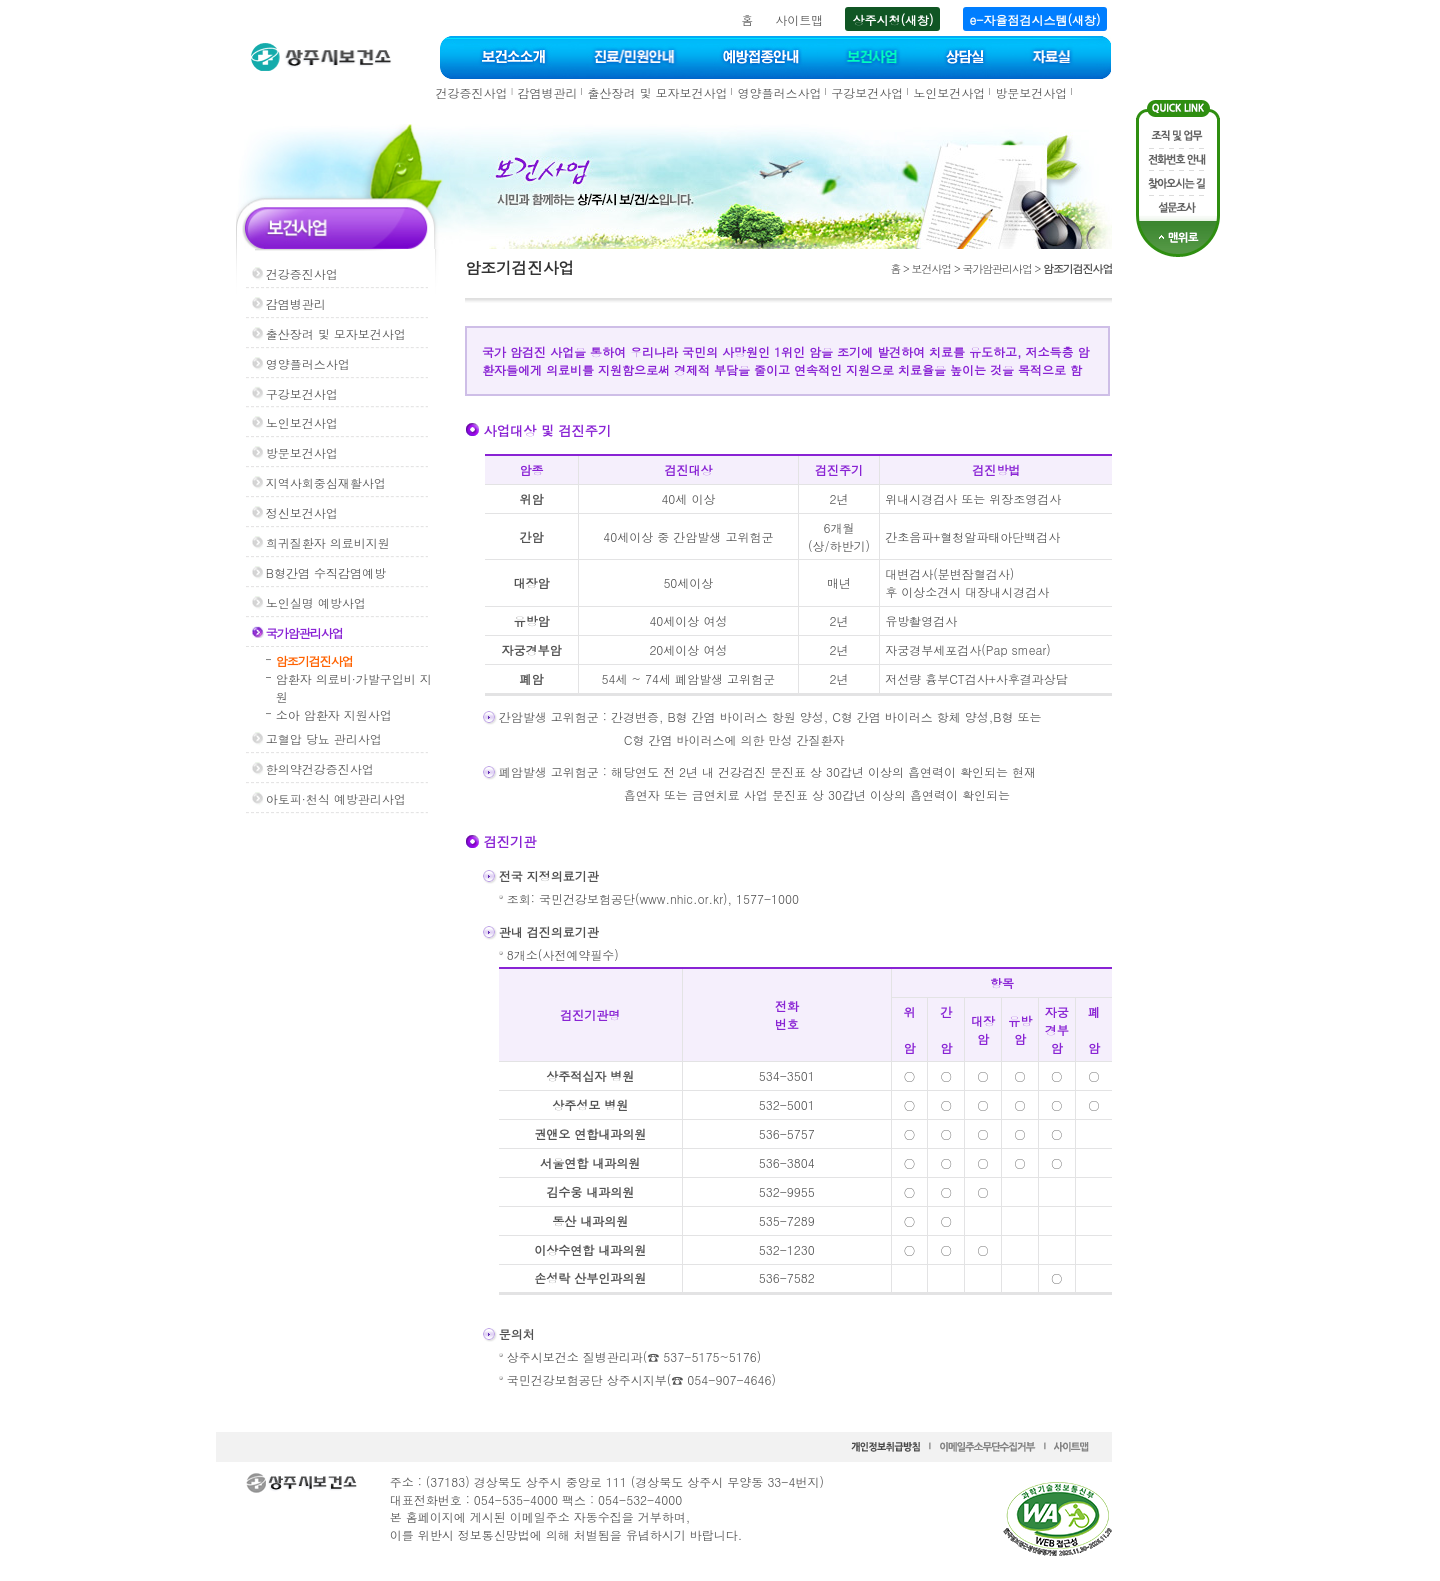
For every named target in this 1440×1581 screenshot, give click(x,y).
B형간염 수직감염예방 (326, 572)
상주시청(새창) (892, 19)
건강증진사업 (472, 92)
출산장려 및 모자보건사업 (657, 92)
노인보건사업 (949, 92)
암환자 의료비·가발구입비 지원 (354, 687)
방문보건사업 (1031, 92)
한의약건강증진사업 (320, 768)
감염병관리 (547, 92)
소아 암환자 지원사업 (334, 714)
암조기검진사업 (314, 660)
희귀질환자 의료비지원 (328, 542)
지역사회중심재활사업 (326, 482)
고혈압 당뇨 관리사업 (324, 738)
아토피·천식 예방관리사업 (336, 798)
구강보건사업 (867, 92)
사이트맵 (799, 19)
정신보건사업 (302, 512)
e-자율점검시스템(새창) (1035, 19)
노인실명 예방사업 (316, 602)
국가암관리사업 (304, 632)
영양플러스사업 (779, 92)
